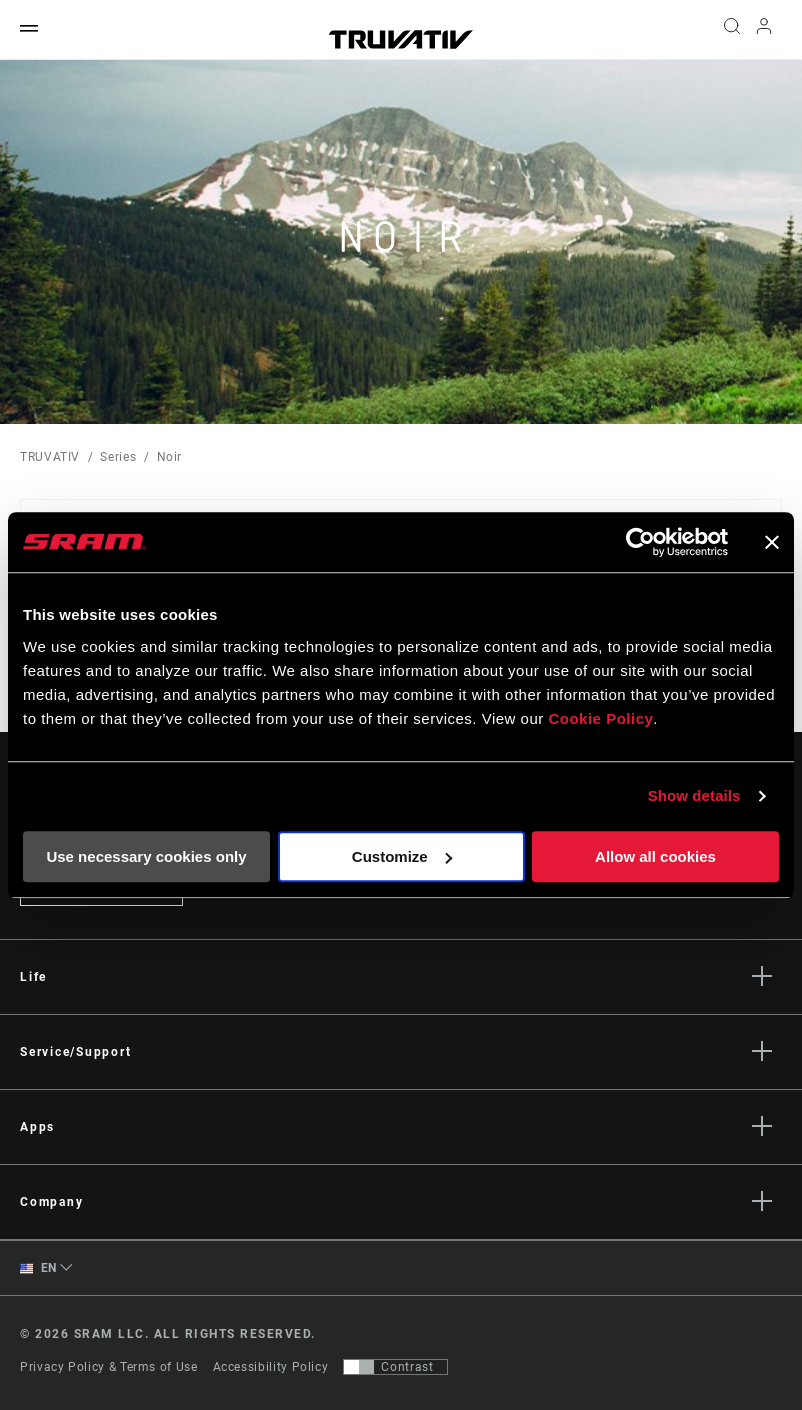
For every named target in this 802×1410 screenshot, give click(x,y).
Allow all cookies (655, 856)
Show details (694, 795)
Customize (402, 856)
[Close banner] (772, 542)
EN (38, 1268)
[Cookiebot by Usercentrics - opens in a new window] (640, 542)
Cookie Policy (600, 718)
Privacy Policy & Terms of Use (109, 1367)
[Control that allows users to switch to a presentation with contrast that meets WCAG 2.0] (395, 1367)
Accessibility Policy (271, 1367)
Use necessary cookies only (146, 856)
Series (118, 457)
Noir (170, 457)
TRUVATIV (50, 457)
